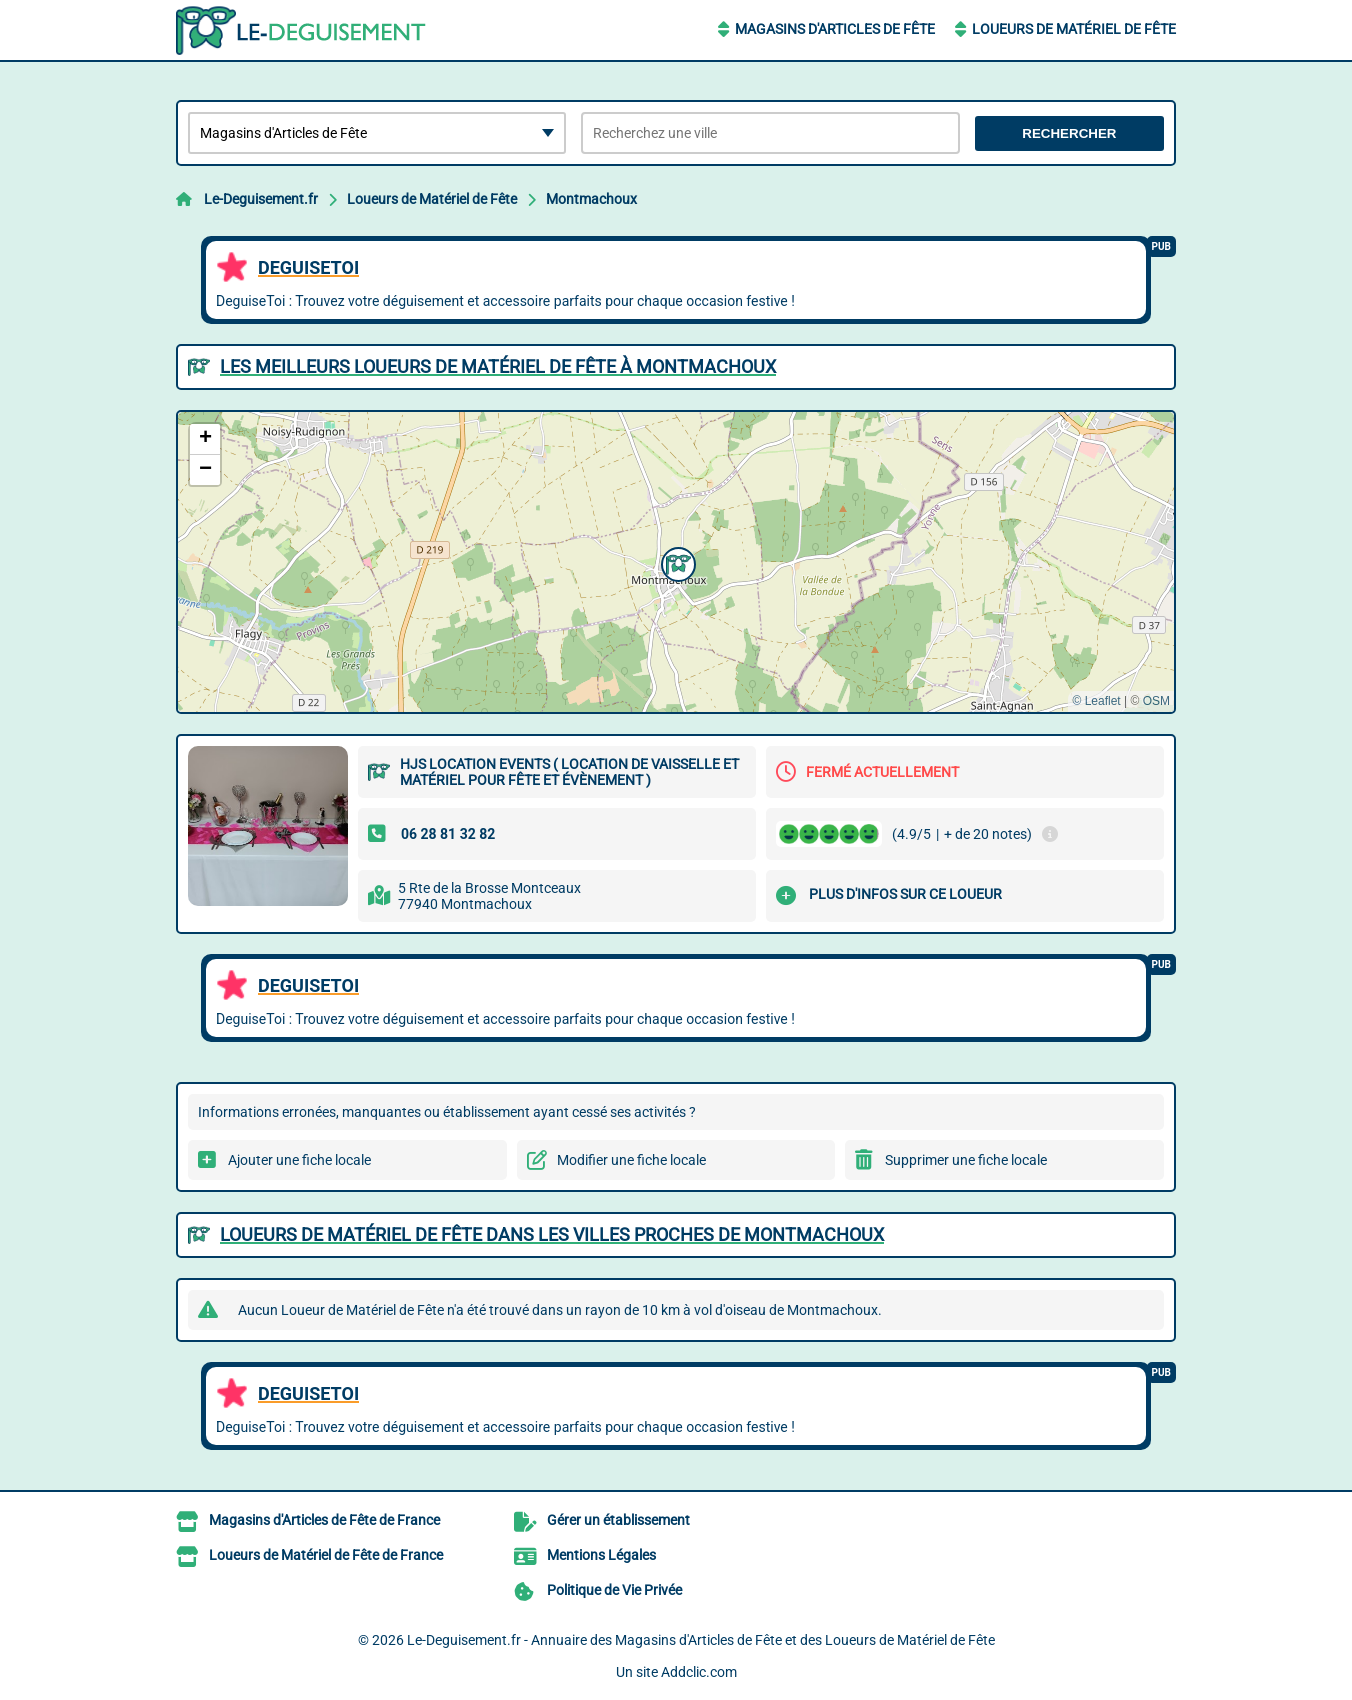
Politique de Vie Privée (614, 1590)
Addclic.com (699, 1672)
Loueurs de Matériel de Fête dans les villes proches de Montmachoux (552, 1234)
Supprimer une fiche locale (966, 1160)
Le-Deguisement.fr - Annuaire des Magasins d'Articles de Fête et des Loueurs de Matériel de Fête (701, 1640)
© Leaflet (1096, 701)
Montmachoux (591, 199)
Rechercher (1069, 133)
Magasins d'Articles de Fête (835, 29)
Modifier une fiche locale (631, 1160)
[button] (676, 562)
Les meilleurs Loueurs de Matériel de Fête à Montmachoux (498, 366)
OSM (1156, 701)
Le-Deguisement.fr (261, 199)
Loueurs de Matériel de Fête (1074, 29)
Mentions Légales (601, 1555)
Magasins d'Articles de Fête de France (324, 1520)
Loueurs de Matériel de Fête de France (326, 1555)
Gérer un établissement (618, 1520)
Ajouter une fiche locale (299, 1160)
